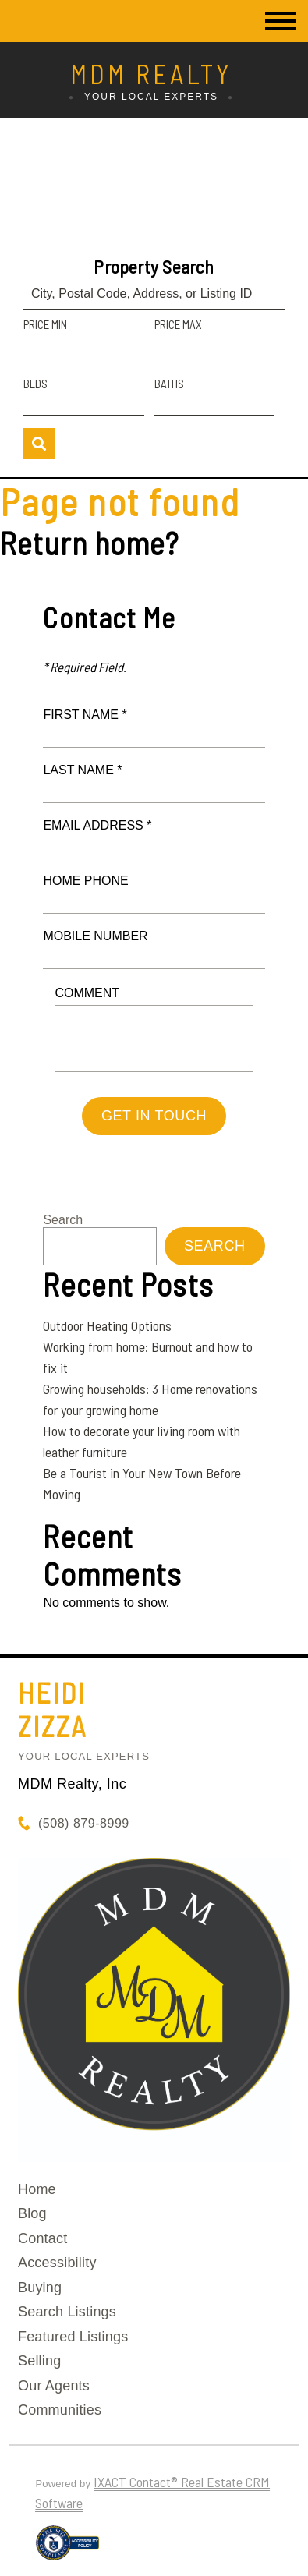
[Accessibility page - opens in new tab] (67, 2549)
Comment (87, 993)
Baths (169, 384)
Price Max (178, 324)
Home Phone (85, 880)
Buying (40, 2287)
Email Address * (97, 825)
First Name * (84, 714)
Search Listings (67, 2311)
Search (63, 1219)
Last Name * (82, 770)
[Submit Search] (39, 443)
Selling (39, 2361)
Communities (59, 2410)
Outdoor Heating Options (107, 1325)
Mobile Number (95, 936)
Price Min (45, 324)
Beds (35, 384)
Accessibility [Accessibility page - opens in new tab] (57, 2262)
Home (37, 2189)
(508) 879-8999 (83, 1823)
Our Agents (54, 2386)
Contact (42, 2238)
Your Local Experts (84, 1756)
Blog (32, 2213)
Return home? (89, 542)
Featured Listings (73, 2336)
